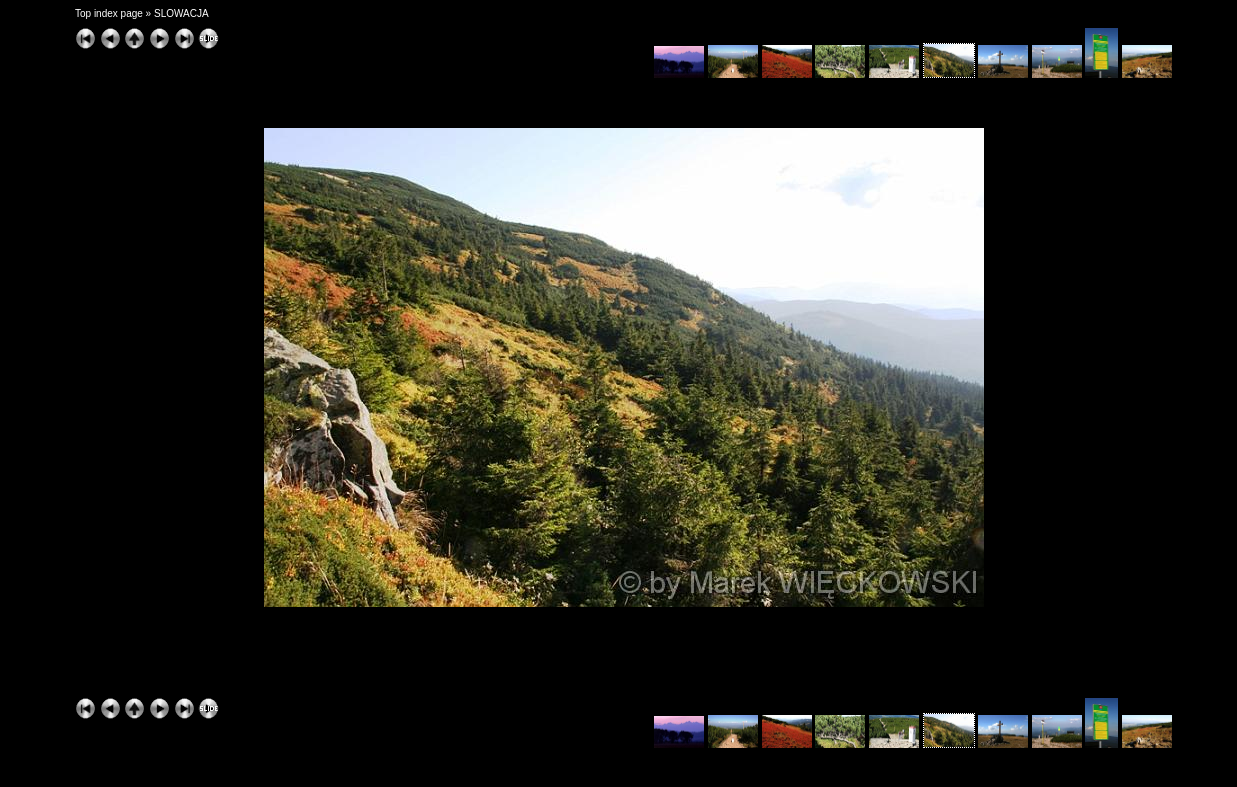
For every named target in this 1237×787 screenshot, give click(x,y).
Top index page (109, 13)
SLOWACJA (181, 13)
